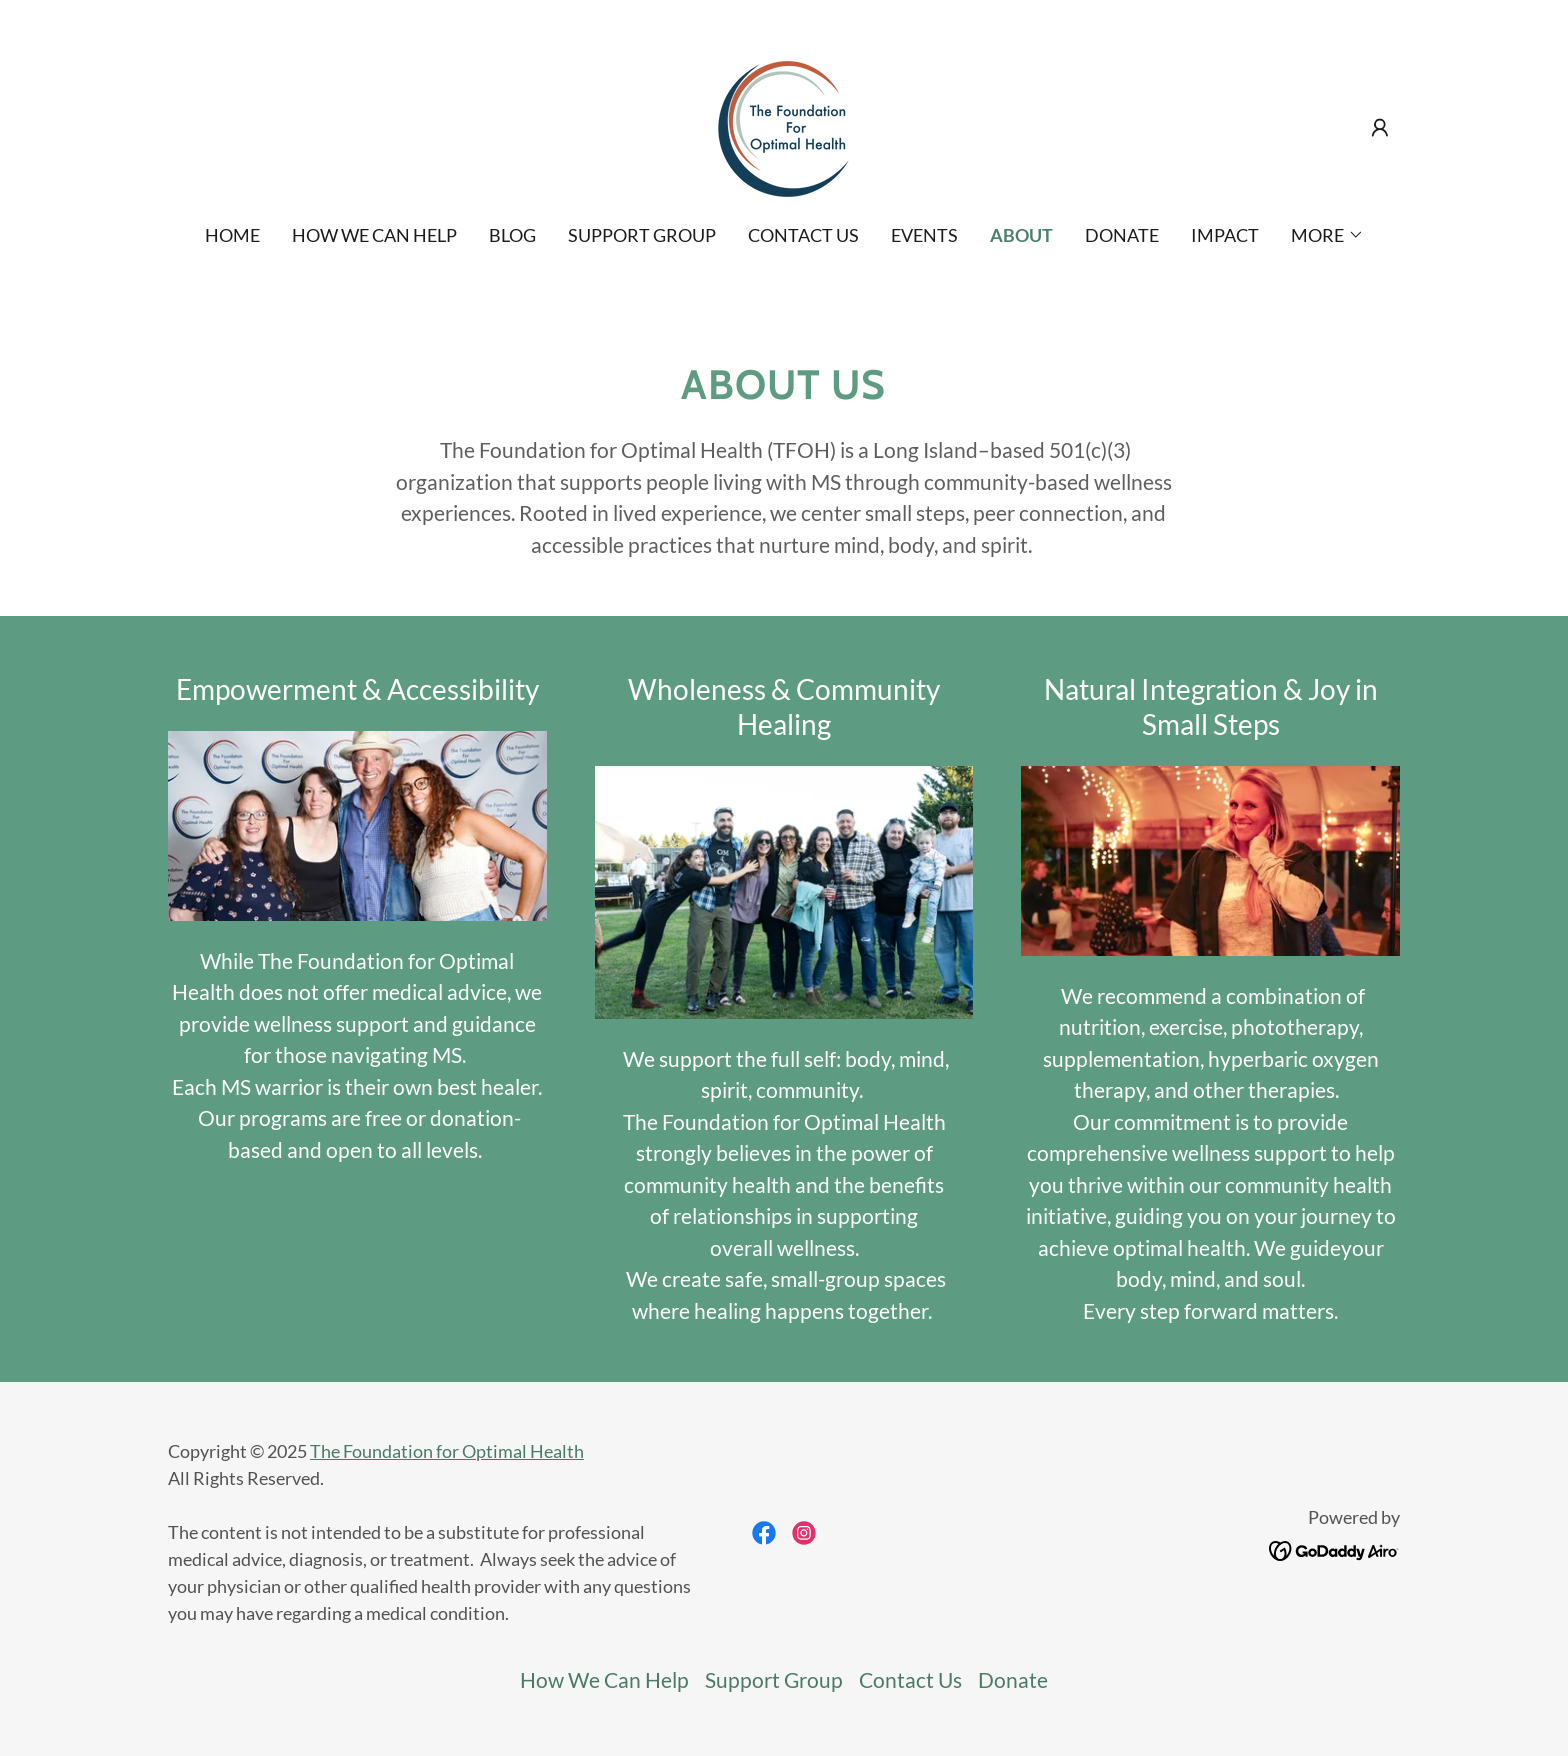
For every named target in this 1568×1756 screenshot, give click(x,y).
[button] (1380, 128)
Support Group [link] (642, 235)
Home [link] (232, 235)
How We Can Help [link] (374, 235)
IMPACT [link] (1225, 235)
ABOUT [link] (1021, 235)
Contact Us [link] (803, 235)
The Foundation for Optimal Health (447, 1451)
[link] (783, 124)
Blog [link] (512, 235)
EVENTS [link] (924, 235)
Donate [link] (1122, 235)
